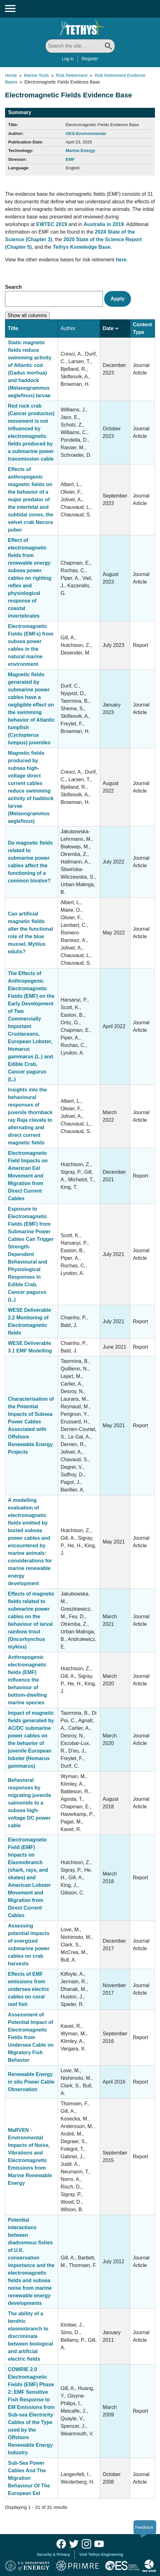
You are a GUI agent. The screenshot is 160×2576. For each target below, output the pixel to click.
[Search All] (80, 46)
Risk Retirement (71, 75)
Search (13, 287)
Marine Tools (36, 75)
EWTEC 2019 (51, 224)
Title (13, 328)
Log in (68, 58)
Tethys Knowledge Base (81, 247)
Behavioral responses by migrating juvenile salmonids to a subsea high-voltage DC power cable (29, 1802)
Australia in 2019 (104, 224)
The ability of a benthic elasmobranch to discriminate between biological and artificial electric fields (30, 2336)
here (121, 259)
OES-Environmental (86, 133)
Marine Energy (80, 150)
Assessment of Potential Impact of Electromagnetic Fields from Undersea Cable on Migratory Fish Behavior (31, 2037)
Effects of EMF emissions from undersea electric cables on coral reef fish (29, 1989)
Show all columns (27, 315)
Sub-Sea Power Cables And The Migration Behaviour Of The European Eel (29, 2478)
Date (110, 328)
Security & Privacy (53, 2554)
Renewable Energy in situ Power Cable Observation (31, 2082)
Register (90, 58)
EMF (70, 159)
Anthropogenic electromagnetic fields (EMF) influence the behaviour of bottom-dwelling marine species (27, 1679)
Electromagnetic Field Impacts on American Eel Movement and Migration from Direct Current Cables (28, 1175)
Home (11, 75)
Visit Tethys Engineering (101, 2554)
